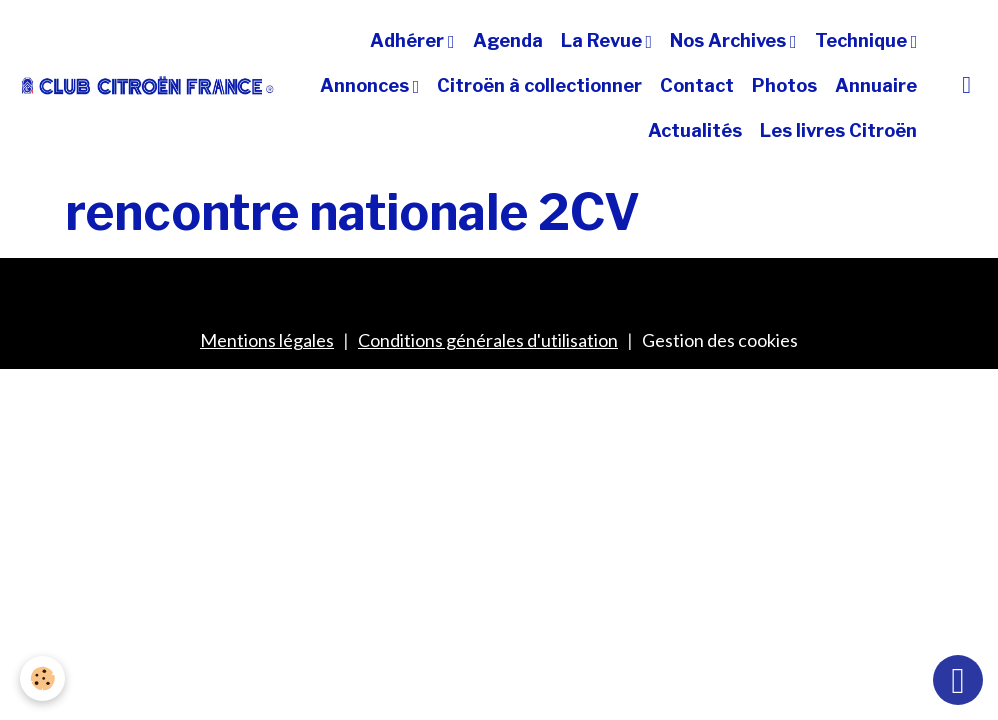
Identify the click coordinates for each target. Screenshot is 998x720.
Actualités (695, 130)
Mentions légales (267, 340)
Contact (697, 85)
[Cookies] (42, 678)
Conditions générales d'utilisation (488, 340)
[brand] (148, 85)
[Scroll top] (958, 680)
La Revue (603, 40)
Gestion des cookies (720, 340)
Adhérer (409, 40)
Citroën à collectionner (539, 85)
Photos (784, 85)
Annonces (366, 85)
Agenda (508, 40)
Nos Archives (730, 40)
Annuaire (876, 85)
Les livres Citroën (838, 130)
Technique (863, 40)
